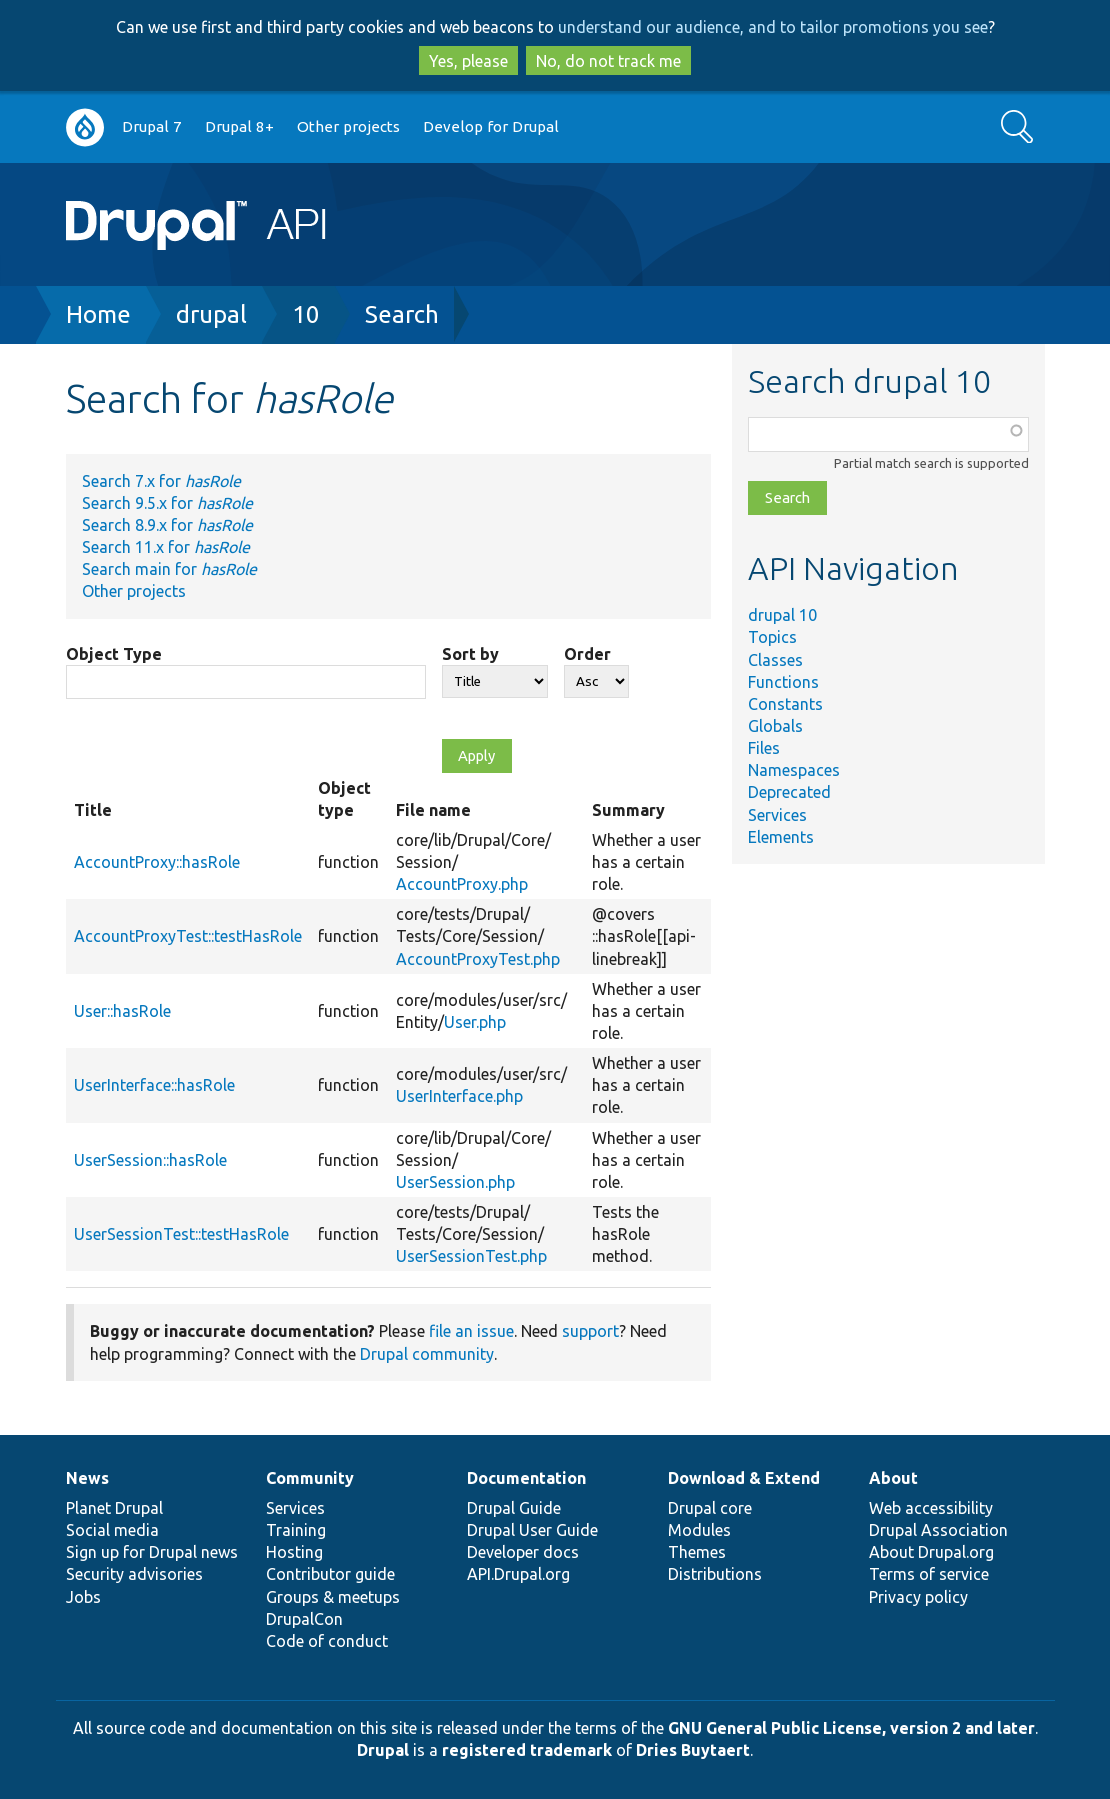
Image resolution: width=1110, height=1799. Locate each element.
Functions (783, 682)
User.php (475, 1022)
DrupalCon (304, 1619)
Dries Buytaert (693, 1750)
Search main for (169, 569)
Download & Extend (744, 1478)
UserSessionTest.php (471, 1256)
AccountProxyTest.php (478, 959)
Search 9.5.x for (167, 503)
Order (587, 654)
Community (310, 1478)
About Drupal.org (931, 1552)
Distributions (715, 1574)
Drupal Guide (514, 1508)
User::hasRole (122, 1011)
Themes (697, 1552)
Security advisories (134, 1574)
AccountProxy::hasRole (157, 862)
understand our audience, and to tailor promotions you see (773, 27)
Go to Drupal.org (85, 127)
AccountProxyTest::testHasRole (188, 936)
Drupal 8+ (239, 126)
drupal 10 (782, 615)
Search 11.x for (166, 547)
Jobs (83, 1597)
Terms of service (929, 1574)
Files (764, 748)
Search (402, 314)
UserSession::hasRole (150, 1160)
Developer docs (523, 1552)
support (590, 1331)
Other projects (348, 126)
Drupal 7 (152, 126)
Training (296, 1530)
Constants (785, 704)
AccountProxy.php (462, 884)
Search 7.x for (161, 481)
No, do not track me (608, 61)
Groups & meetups (333, 1597)
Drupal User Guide (532, 1530)
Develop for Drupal (491, 126)
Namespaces (794, 770)
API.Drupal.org (518, 1574)
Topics (772, 637)
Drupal (383, 1750)
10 (306, 314)
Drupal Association (938, 1530)
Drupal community (427, 1354)
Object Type (114, 654)
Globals (775, 726)
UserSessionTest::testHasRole (181, 1234)
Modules (699, 1530)
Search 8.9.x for (167, 525)
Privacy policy (918, 1597)
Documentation (526, 1478)
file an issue (471, 1331)
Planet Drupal (114, 1508)
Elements (781, 837)
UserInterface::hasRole (154, 1085)
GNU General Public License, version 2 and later (851, 1728)
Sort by (470, 654)
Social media (112, 1530)
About (893, 1478)
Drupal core (710, 1508)
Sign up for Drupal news (152, 1552)
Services (777, 815)
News (87, 1478)
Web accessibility (931, 1508)
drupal (211, 314)
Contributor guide (330, 1574)
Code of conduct (327, 1641)
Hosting (294, 1552)
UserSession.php (455, 1182)
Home (98, 314)
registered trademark (527, 1750)
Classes (775, 660)
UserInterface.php (459, 1096)
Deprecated (789, 792)
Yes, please (468, 61)
